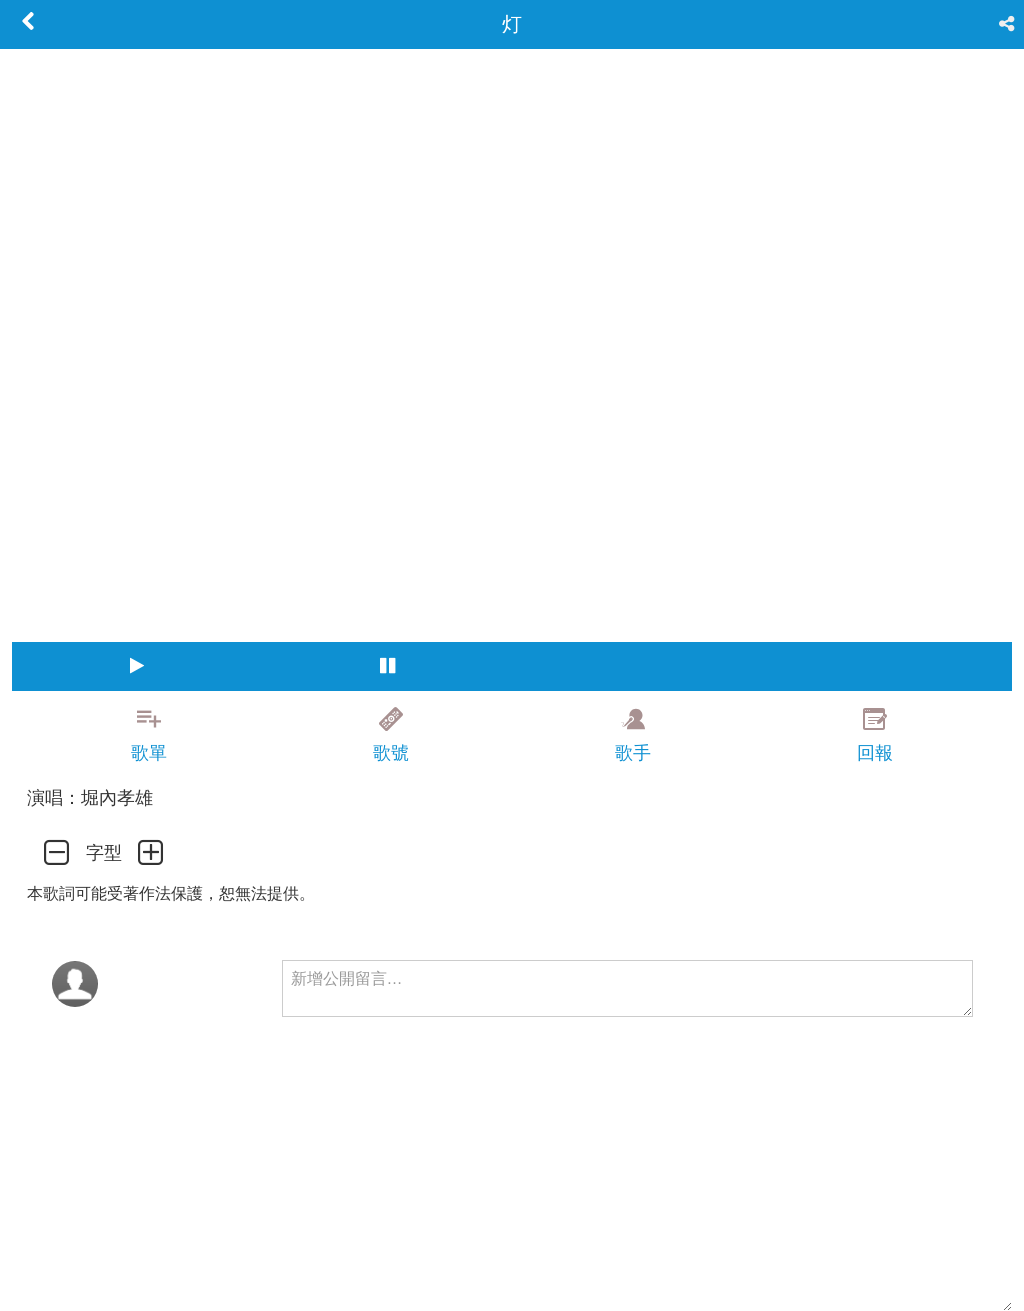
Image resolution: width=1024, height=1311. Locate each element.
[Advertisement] (512, 1266)
